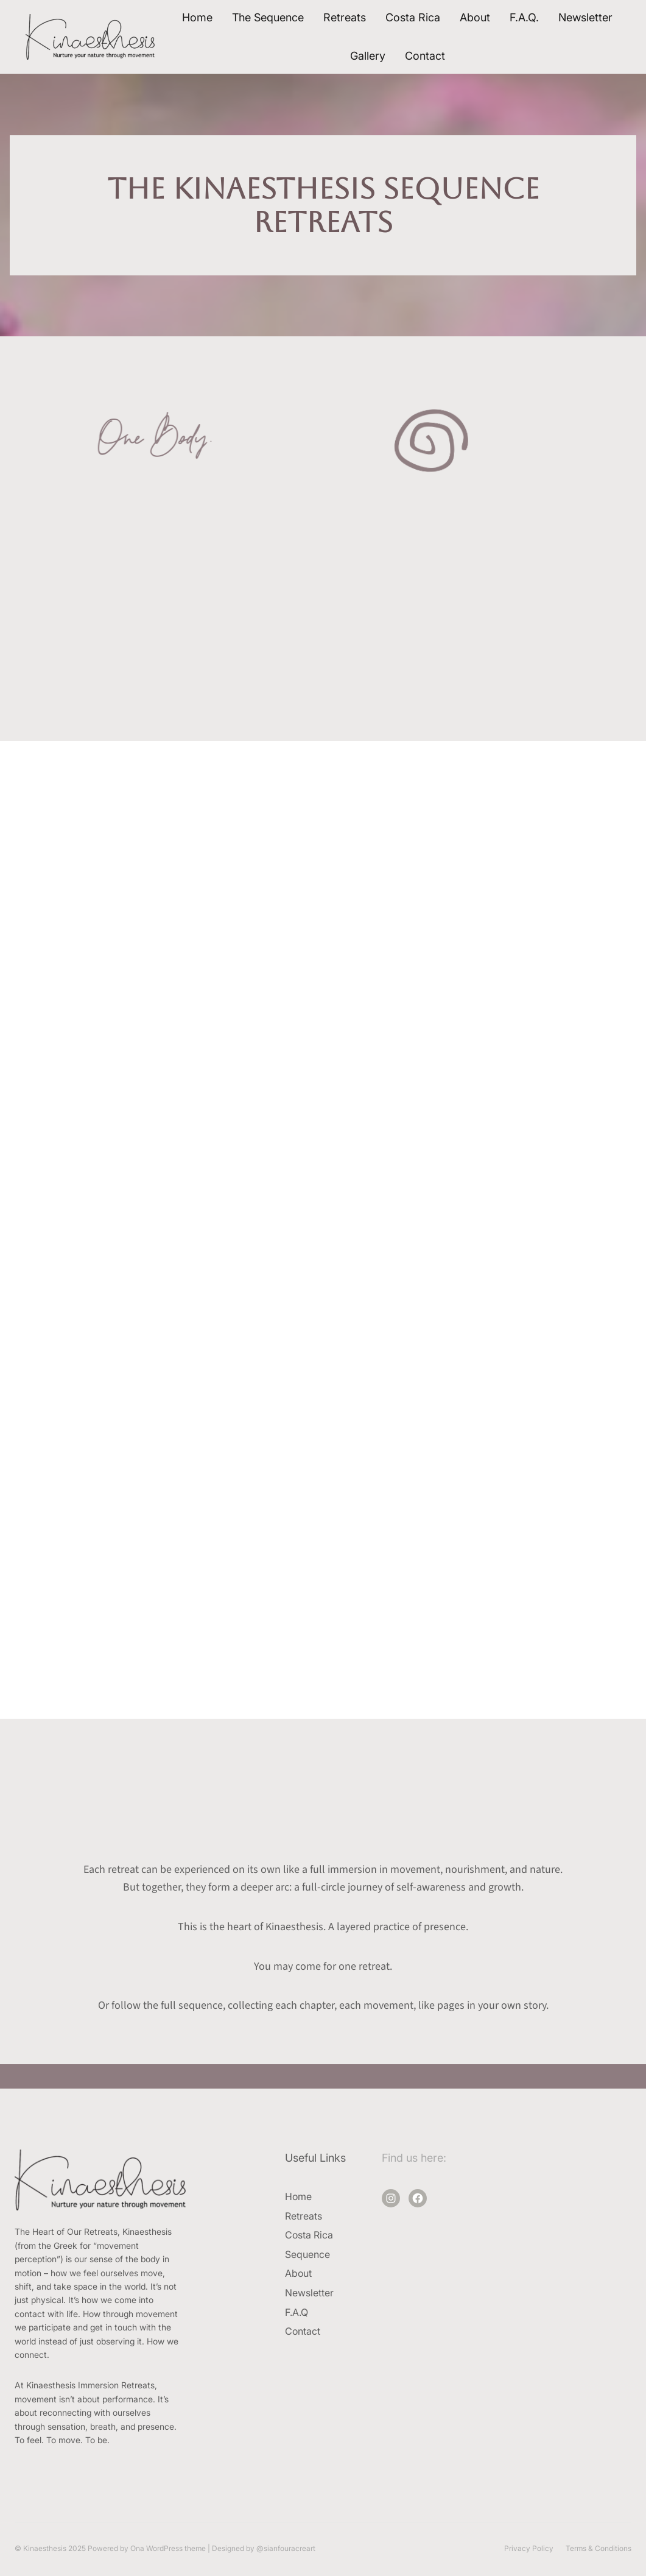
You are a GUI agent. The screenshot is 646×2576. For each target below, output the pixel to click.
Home (197, 17)
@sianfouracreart (285, 2548)
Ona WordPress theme (168, 2548)
